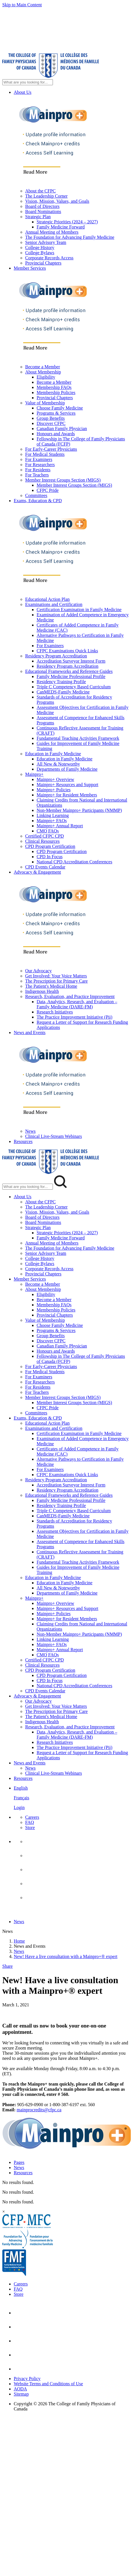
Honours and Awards (56, 433)
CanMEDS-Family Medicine (63, 691)
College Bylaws (39, 252)
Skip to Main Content (22, 4)
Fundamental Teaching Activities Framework (78, 738)
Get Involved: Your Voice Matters (56, 975)
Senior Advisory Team (45, 242)
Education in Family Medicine (53, 753)
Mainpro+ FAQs (52, 820)
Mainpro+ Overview (55, 779)
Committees (36, 495)
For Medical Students (45, 454)
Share (7, 1966)
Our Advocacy (38, 970)
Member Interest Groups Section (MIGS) (63, 480)
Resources (23, 1141)
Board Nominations (43, 211)
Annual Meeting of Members (51, 232)
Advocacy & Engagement (37, 872)
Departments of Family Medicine (67, 769)
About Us (22, 92)
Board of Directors (42, 206)
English (21, 1788)
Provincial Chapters (43, 263)
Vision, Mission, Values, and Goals (57, 201)
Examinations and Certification (53, 604)
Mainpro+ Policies (54, 789)
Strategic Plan (38, 216)
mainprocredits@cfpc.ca (39, 2109)
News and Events (29, 1032)
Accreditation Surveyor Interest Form (71, 661)
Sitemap (21, 2394)
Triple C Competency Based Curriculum (74, 686)
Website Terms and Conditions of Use (48, 2383)
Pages (19, 2162)
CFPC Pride (48, 490)
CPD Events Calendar (45, 866)
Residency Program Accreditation (56, 655)
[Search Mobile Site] (27, 1187)
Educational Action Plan (47, 599)
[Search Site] (27, 82)
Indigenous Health (42, 991)
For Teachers (37, 474)
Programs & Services (56, 413)
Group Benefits (51, 418)
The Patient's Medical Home (51, 986)
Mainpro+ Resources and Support (67, 784)
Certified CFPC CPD (44, 836)
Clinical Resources (42, 841)
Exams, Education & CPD (38, 500)
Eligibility (46, 377)
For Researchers (40, 464)
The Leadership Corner (46, 196)
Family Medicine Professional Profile (71, 676)
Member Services (30, 268)
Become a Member (42, 366)
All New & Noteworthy (58, 764)
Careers (32, 1817)
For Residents (37, 469)
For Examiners (38, 459)
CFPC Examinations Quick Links (67, 650)
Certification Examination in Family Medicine (79, 609)
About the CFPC (40, 190)
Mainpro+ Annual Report (60, 825)
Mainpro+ (34, 774)
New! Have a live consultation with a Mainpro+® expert (65, 1956)
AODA (20, 2388)
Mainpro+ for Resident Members (67, 794)
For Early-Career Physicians (51, 449)
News (30, 1131)
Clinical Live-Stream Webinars (53, 1136)
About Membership (43, 371)
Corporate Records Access (49, 257)
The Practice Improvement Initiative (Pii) (74, 1017)
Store (30, 1827)
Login (19, 1807)
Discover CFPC (51, 423)
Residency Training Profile (61, 681)
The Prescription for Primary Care (56, 981)
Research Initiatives (55, 1011)
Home (19, 1941)
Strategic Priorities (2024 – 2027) (67, 221)
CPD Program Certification (50, 846)
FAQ (29, 1822)
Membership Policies (56, 392)
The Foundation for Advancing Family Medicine (69, 237)
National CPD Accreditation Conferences (74, 861)
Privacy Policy (27, 2378)
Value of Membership (45, 402)
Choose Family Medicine (60, 408)
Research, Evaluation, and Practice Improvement (70, 996)
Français (21, 1797)
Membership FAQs (54, 387)
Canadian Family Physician (62, 428)
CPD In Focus (50, 856)
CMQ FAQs (48, 830)
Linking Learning (53, 815)
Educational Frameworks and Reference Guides (69, 671)
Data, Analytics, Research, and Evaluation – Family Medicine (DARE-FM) (77, 1004)
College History (39, 247)
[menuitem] (71, 1798)
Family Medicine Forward (61, 226)
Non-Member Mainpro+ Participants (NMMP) (79, 810)
